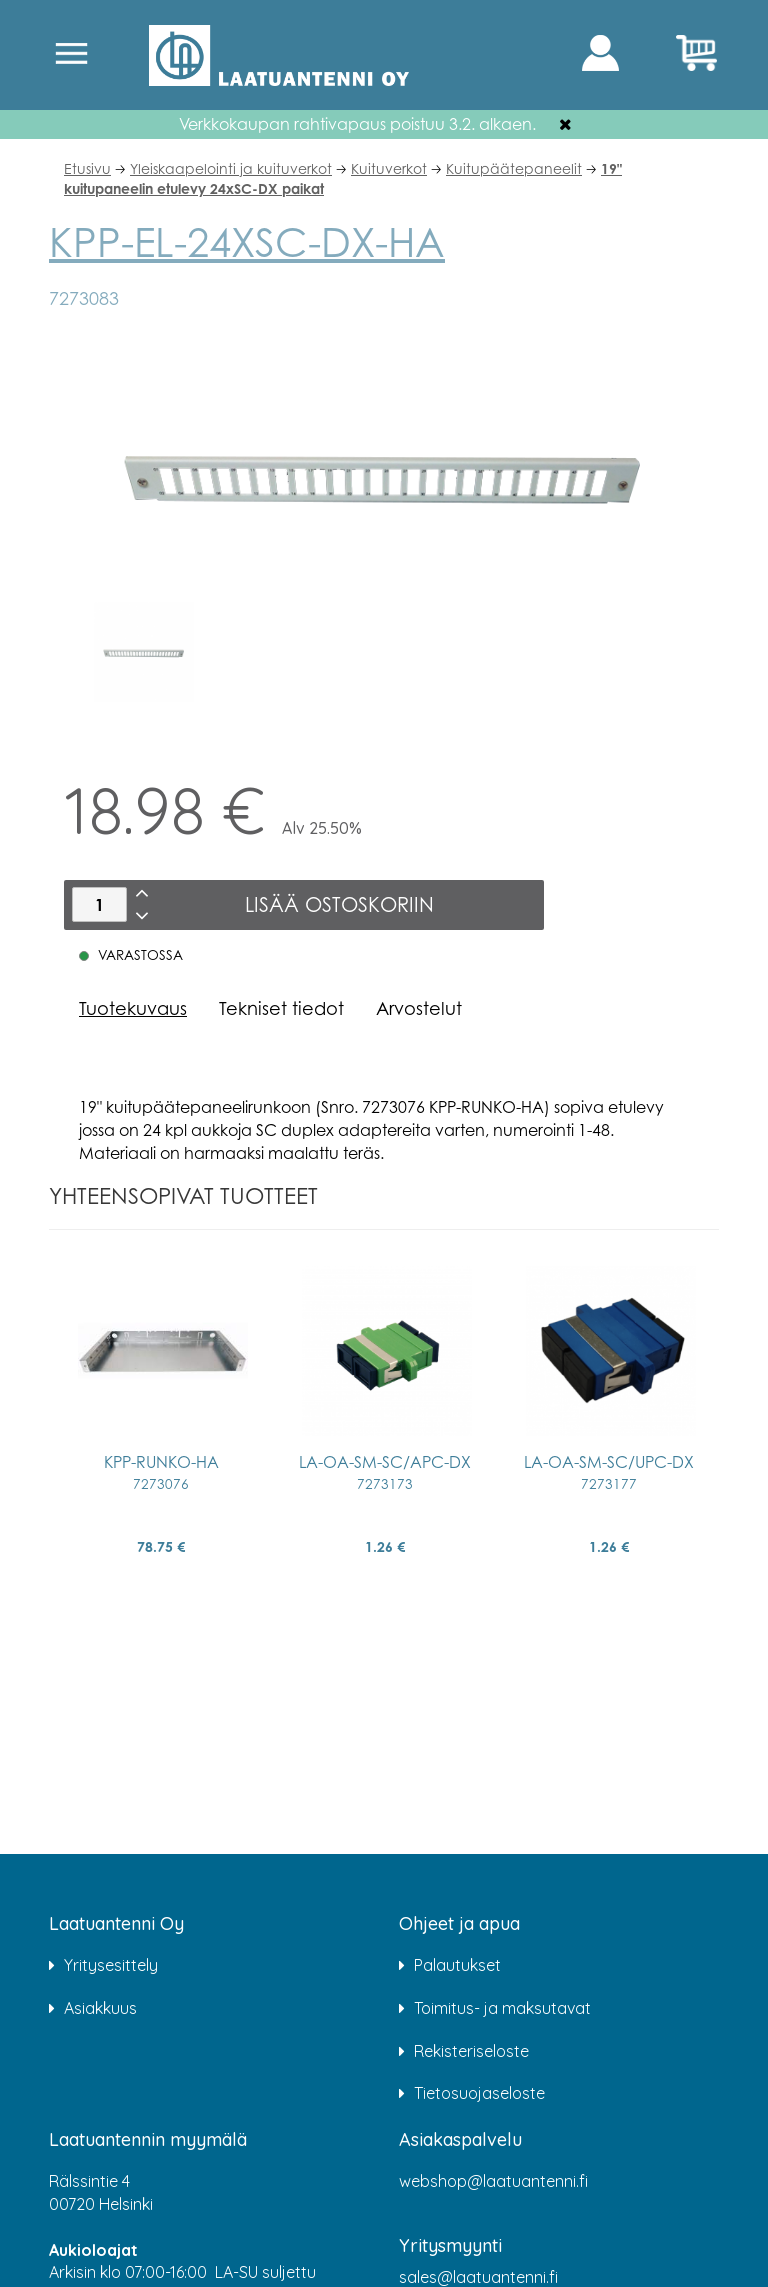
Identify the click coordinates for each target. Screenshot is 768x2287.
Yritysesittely (111, 1965)
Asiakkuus (100, 2008)
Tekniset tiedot (281, 1008)
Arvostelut (419, 1008)
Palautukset (457, 1965)
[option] (144, 652)
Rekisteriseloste (471, 2051)
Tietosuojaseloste (479, 2093)
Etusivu (87, 168)
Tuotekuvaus (133, 1008)
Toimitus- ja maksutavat (502, 2008)
